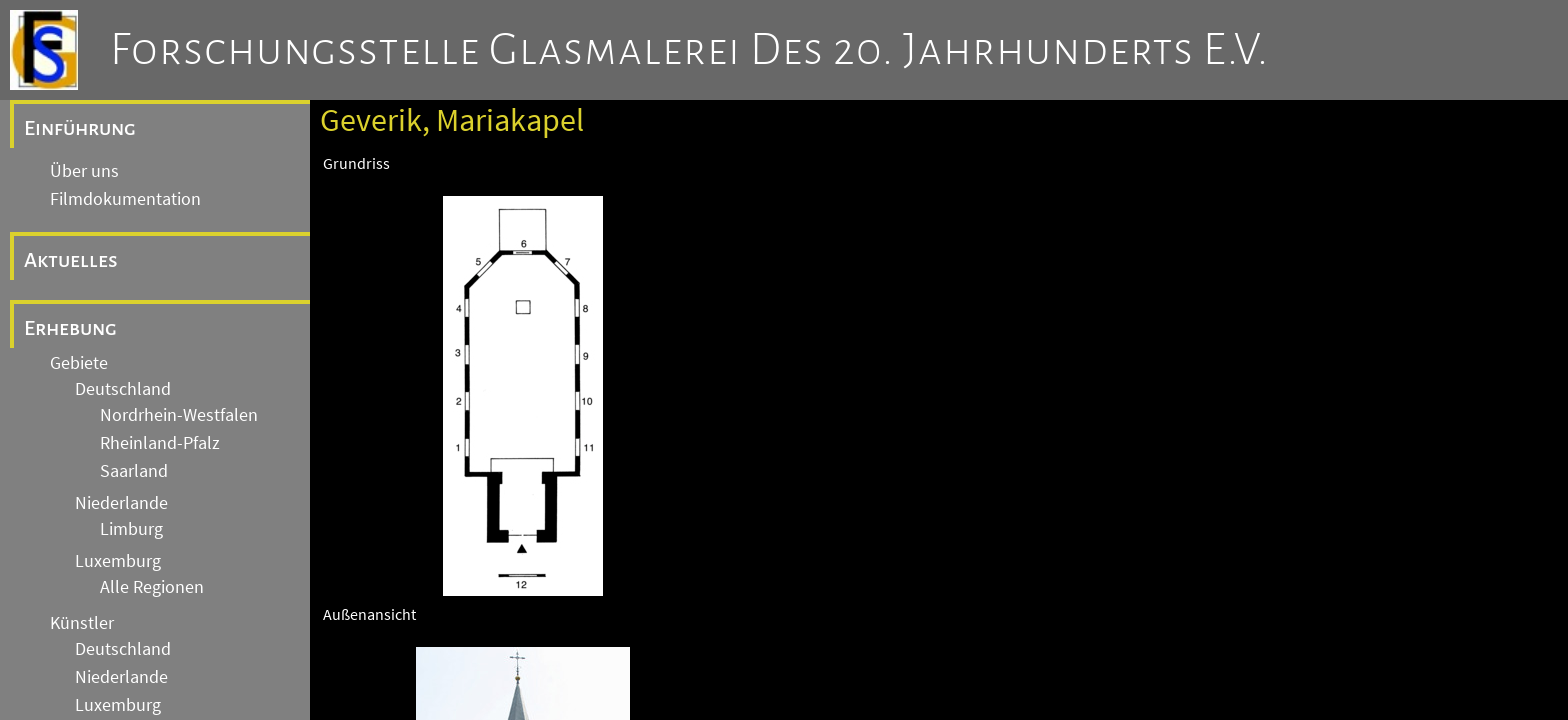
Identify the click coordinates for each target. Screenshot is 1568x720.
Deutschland (123, 389)
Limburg (131, 529)
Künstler (82, 623)
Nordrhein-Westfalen (179, 415)
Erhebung (70, 328)
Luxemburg (118, 561)
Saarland (134, 471)
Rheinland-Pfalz (160, 443)
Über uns (84, 171)
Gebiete (79, 363)
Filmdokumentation (125, 199)
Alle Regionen (152, 587)
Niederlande (121, 503)
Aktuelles (71, 260)
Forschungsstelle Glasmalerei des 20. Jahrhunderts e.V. (689, 50)
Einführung (80, 128)
